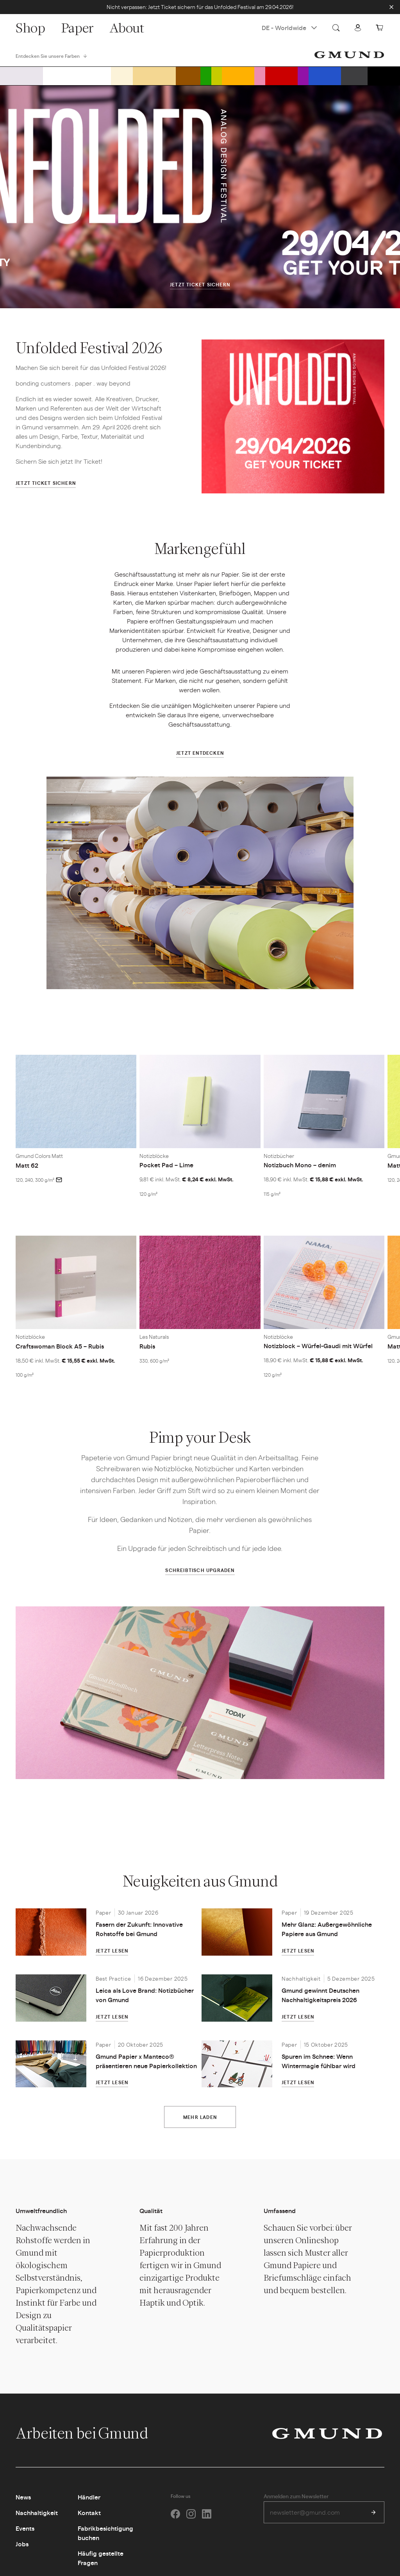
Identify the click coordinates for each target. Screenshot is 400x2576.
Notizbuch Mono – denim (300, 1165)
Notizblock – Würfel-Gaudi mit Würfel (318, 1346)
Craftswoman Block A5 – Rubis (60, 1346)
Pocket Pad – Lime (166, 1165)
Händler (89, 2497)
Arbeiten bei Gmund (90, 2433)
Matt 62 (27, 1165)
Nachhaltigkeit (37, 2512)
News (23, 2497)
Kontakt (89, 2512)
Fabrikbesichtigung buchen (105, 2533)
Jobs (22, 2544)
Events (25, 2528)
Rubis (147, 1346)
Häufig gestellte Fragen (100, 2558)
